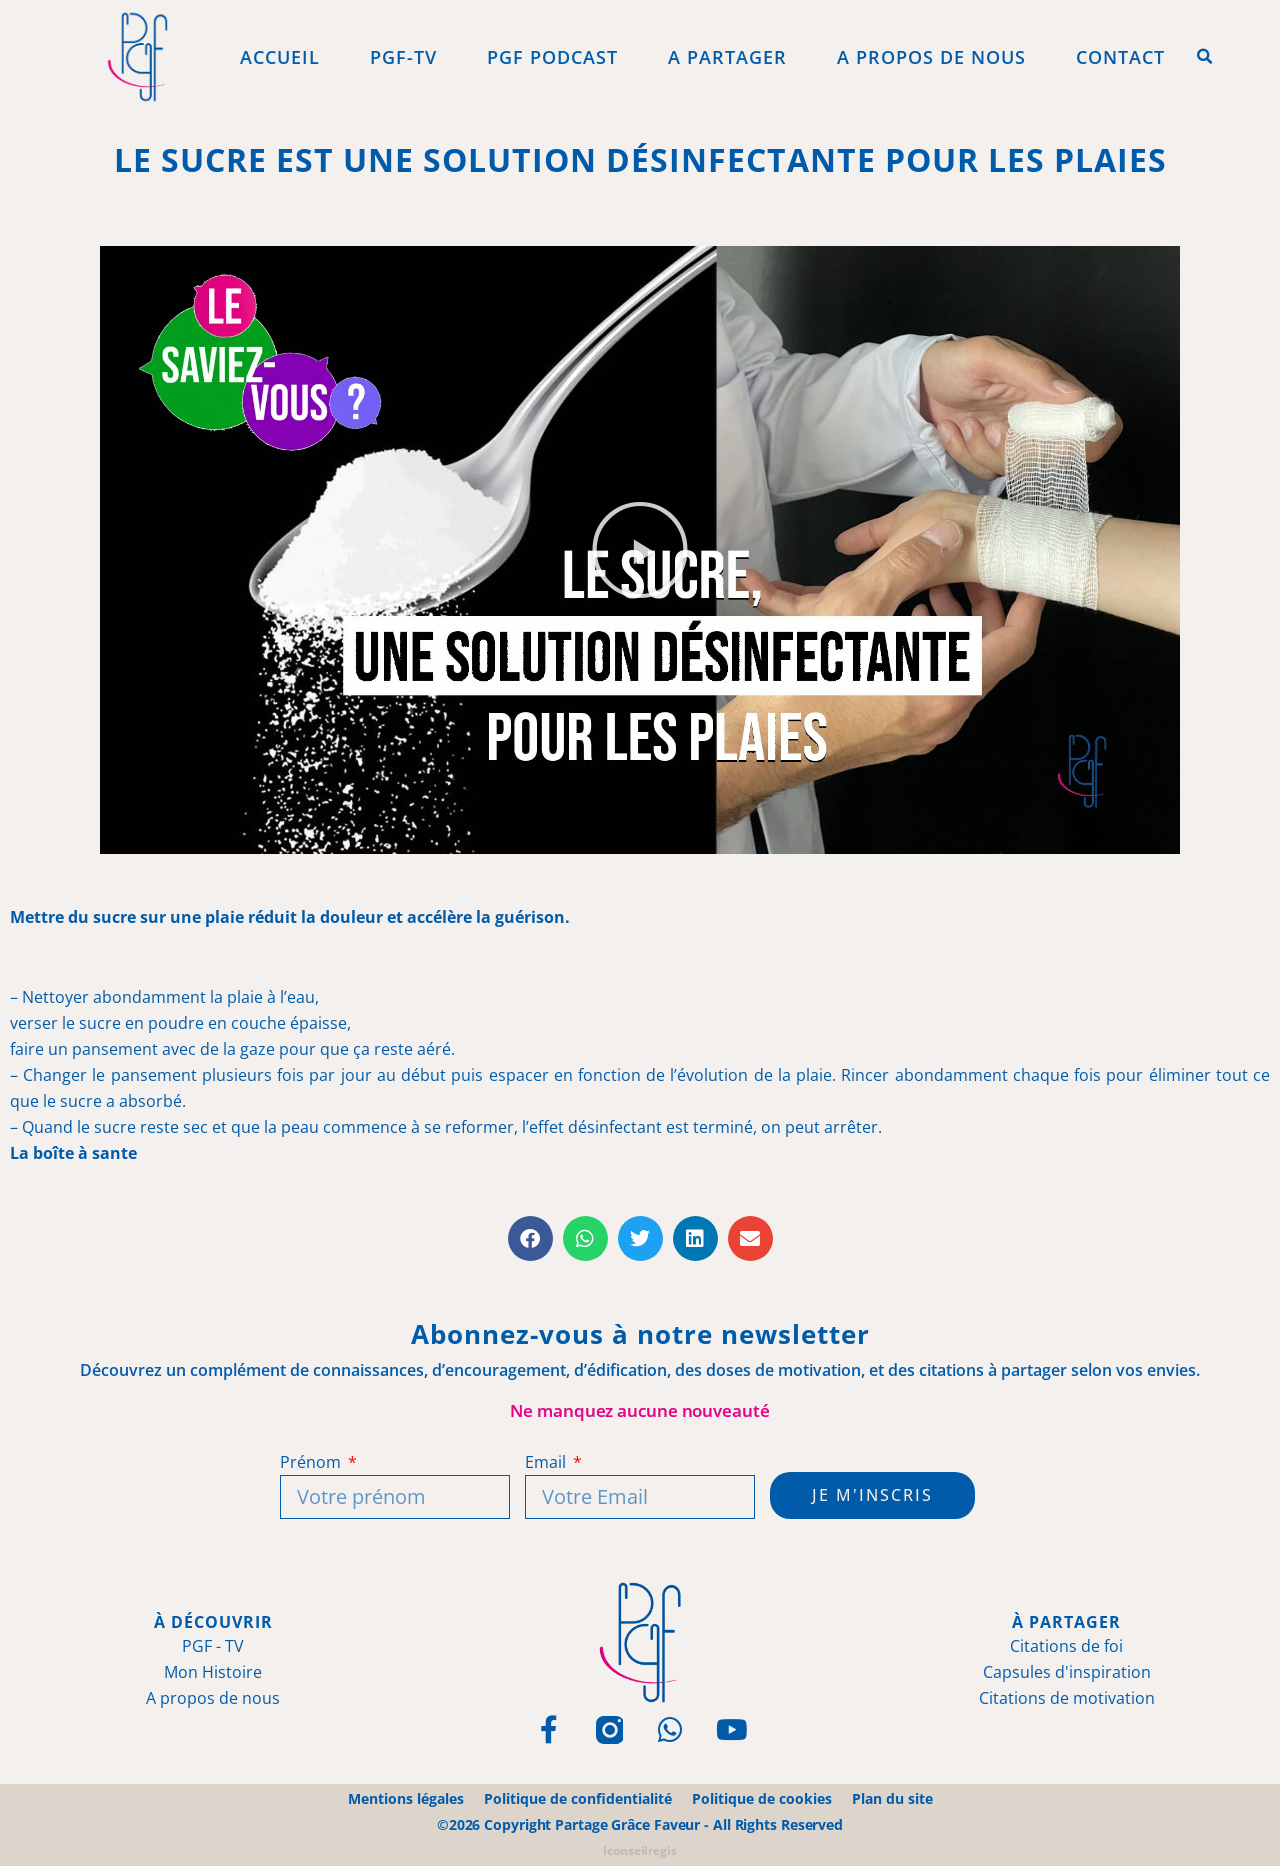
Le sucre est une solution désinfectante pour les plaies (640, 159)
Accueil (280, 57)
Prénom (312, 1462)
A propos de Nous (931, 57)
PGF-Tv (403, 57)
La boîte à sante (73, 1153)
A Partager (727, 57)
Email (547, 1462)
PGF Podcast (552, 57)
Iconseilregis (640, 1850)
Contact (1120, 57)
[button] (1205, 57)
